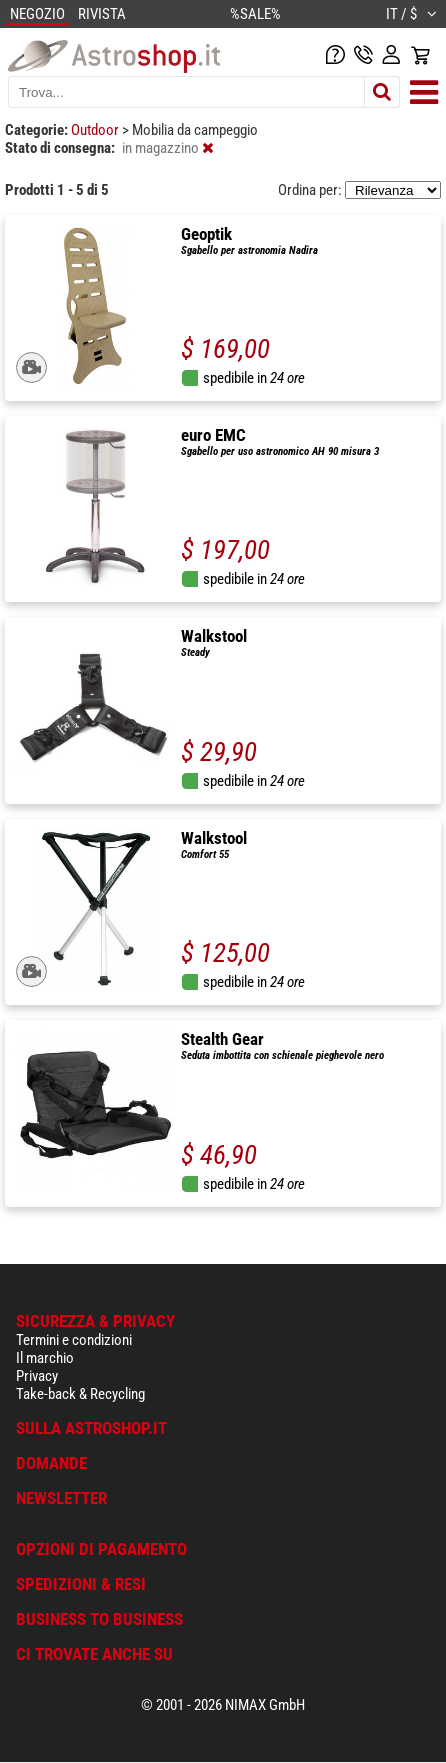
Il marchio (45, 1358)
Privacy (37, 1376)
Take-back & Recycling (80, 1394)
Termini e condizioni (74, 1340)
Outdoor (96, 130)
